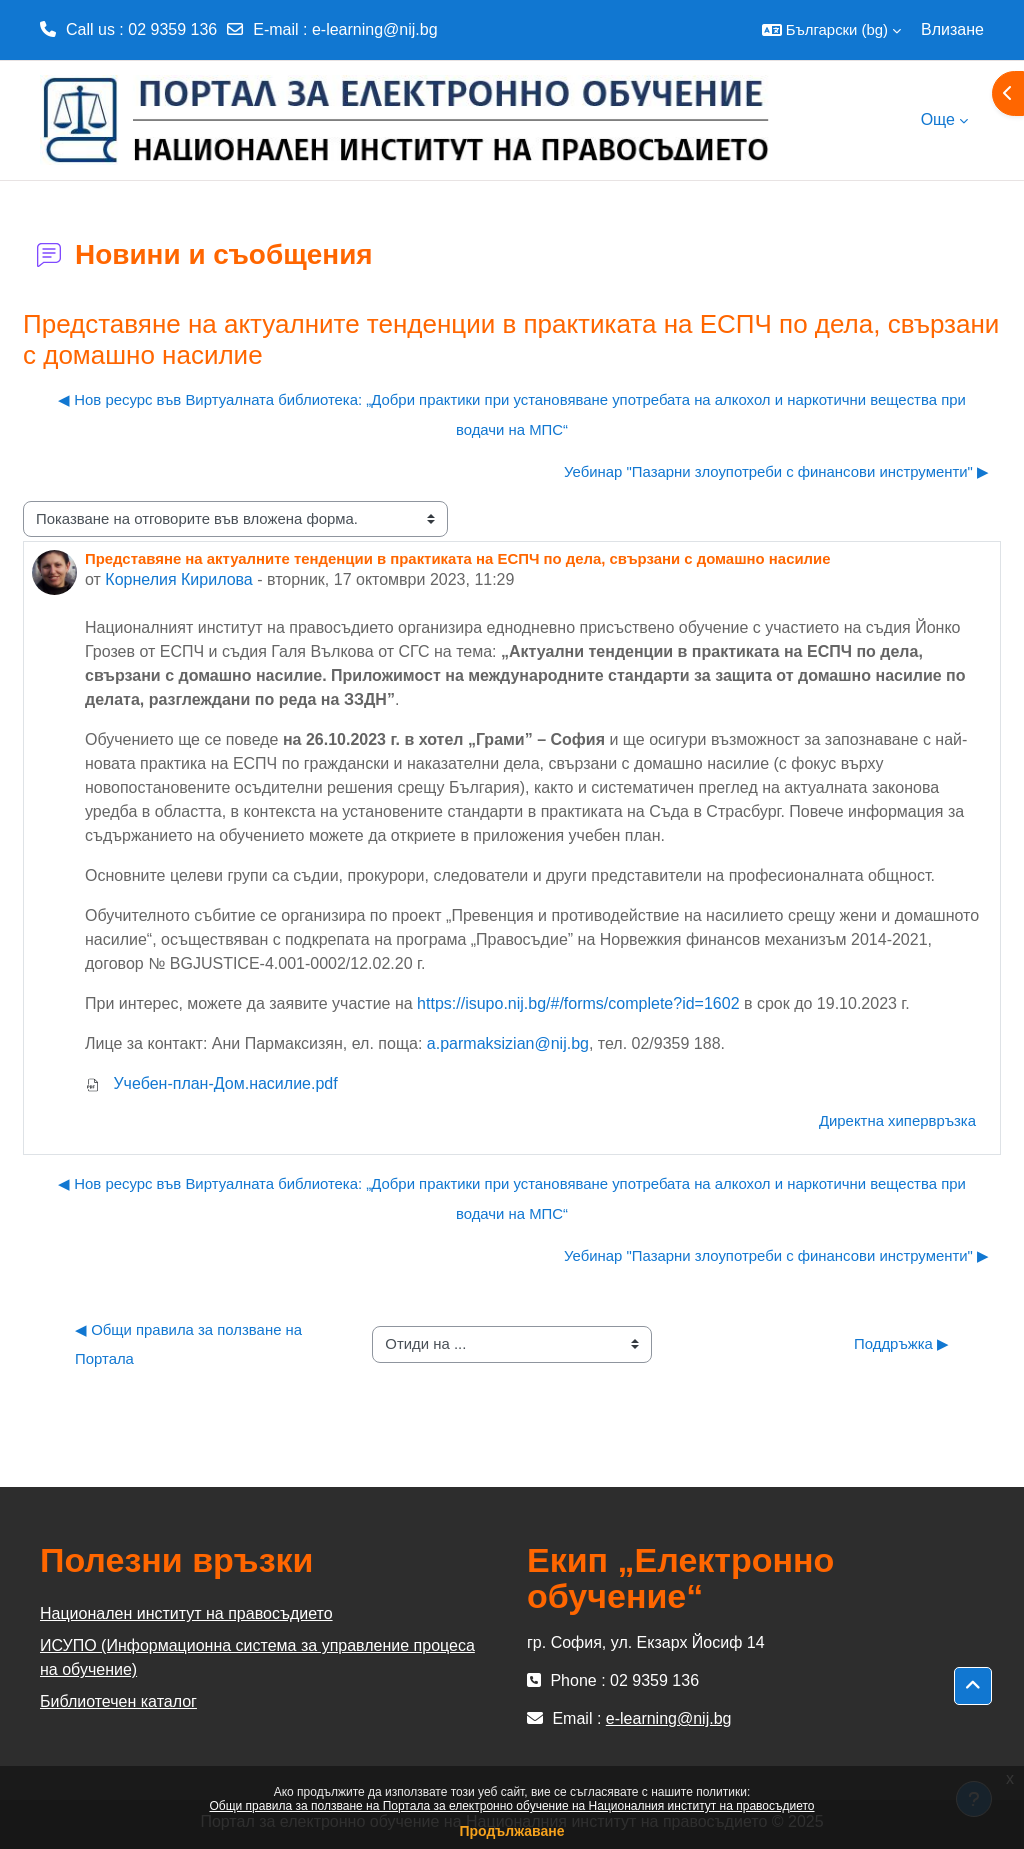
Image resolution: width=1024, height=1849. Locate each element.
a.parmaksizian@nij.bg (508, 1043)
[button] (831, 30)
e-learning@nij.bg (375, 29)
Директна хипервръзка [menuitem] (897, 1120)
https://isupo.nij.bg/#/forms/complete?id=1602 (578, 1003)
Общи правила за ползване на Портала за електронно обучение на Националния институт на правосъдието (512, 1806)
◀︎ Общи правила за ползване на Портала (190, 1344)
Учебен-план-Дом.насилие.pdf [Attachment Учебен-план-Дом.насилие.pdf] (211, 1083)
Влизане (952, 29)
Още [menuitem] (938, 119)
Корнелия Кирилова (178, 579)
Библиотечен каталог (118, 1701)
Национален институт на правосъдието (186, 1613)
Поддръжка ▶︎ (901, 1343)
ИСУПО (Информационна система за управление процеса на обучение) (257, 1657)
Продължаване (511, 1831)
